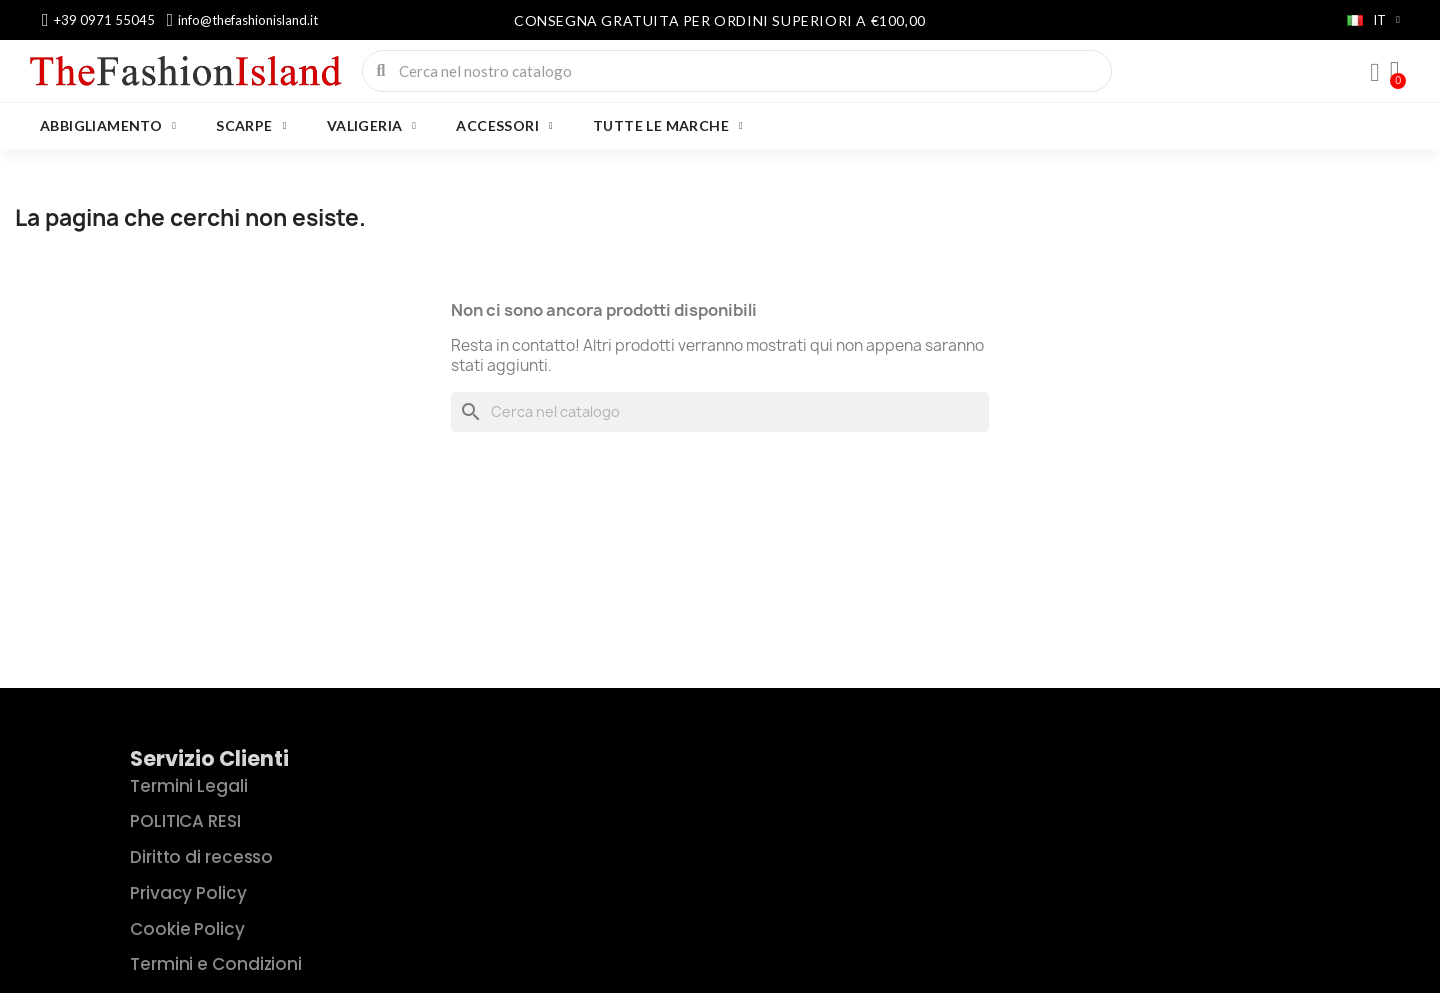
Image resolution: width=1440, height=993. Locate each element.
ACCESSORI (504, 126)
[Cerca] (720, 412)
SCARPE (251, 126)
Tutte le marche (668, 126)
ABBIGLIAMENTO (108, 126)
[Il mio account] (1375, 73)
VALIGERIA (372, 126)
